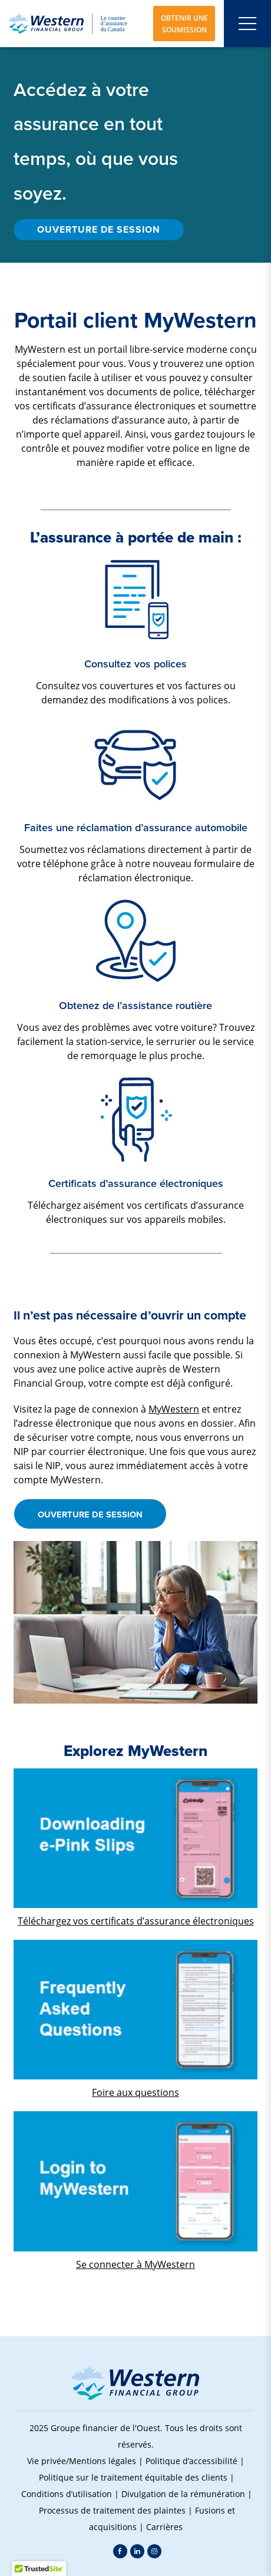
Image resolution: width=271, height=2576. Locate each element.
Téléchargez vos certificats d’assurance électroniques (136, 1920)
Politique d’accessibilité (191, 2460)
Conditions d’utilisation (66, 2493)
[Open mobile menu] (247, 23)
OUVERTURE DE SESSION (98, 229)
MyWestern (173, 1409)
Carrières (164, 2526)
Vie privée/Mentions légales (81, 2460)
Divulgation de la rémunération (183, 2493)
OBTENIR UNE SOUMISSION (184, 23)
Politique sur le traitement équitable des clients (133, 2477)
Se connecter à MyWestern (135, 2264)
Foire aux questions (135, 2092)
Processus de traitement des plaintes (112, 2510)
